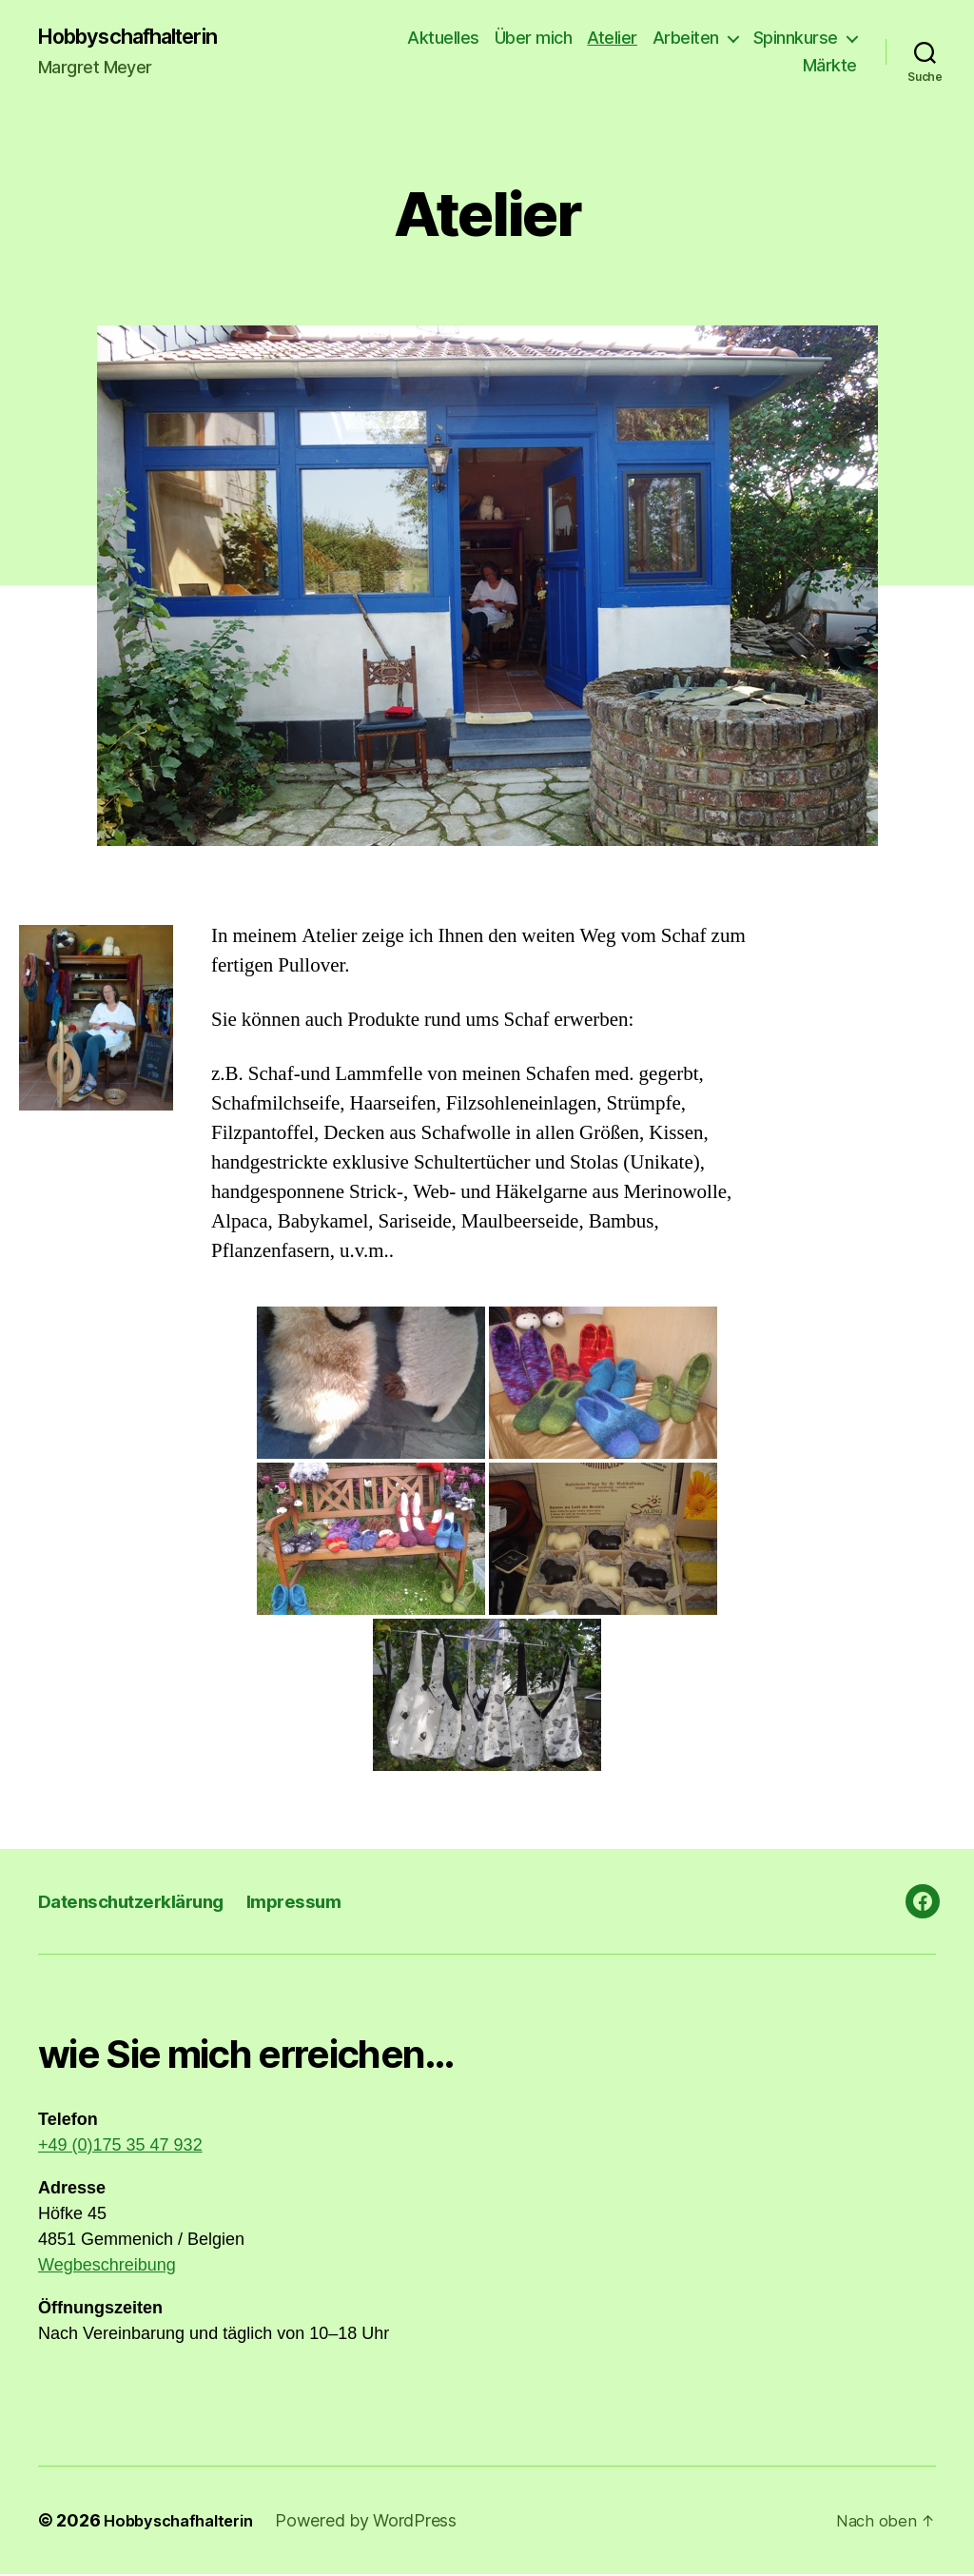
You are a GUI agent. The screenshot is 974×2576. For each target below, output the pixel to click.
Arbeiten (686, 39)
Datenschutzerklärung (141, 1903)
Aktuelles (443, 39)
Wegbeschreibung (107, 2266)
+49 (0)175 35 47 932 (120, 2146)
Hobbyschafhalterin (141, 38)
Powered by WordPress (380, 2522)
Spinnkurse (795, 39)
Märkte (830, 67)
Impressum (319, 1903)
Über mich (534, 39)
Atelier (612, 39)
